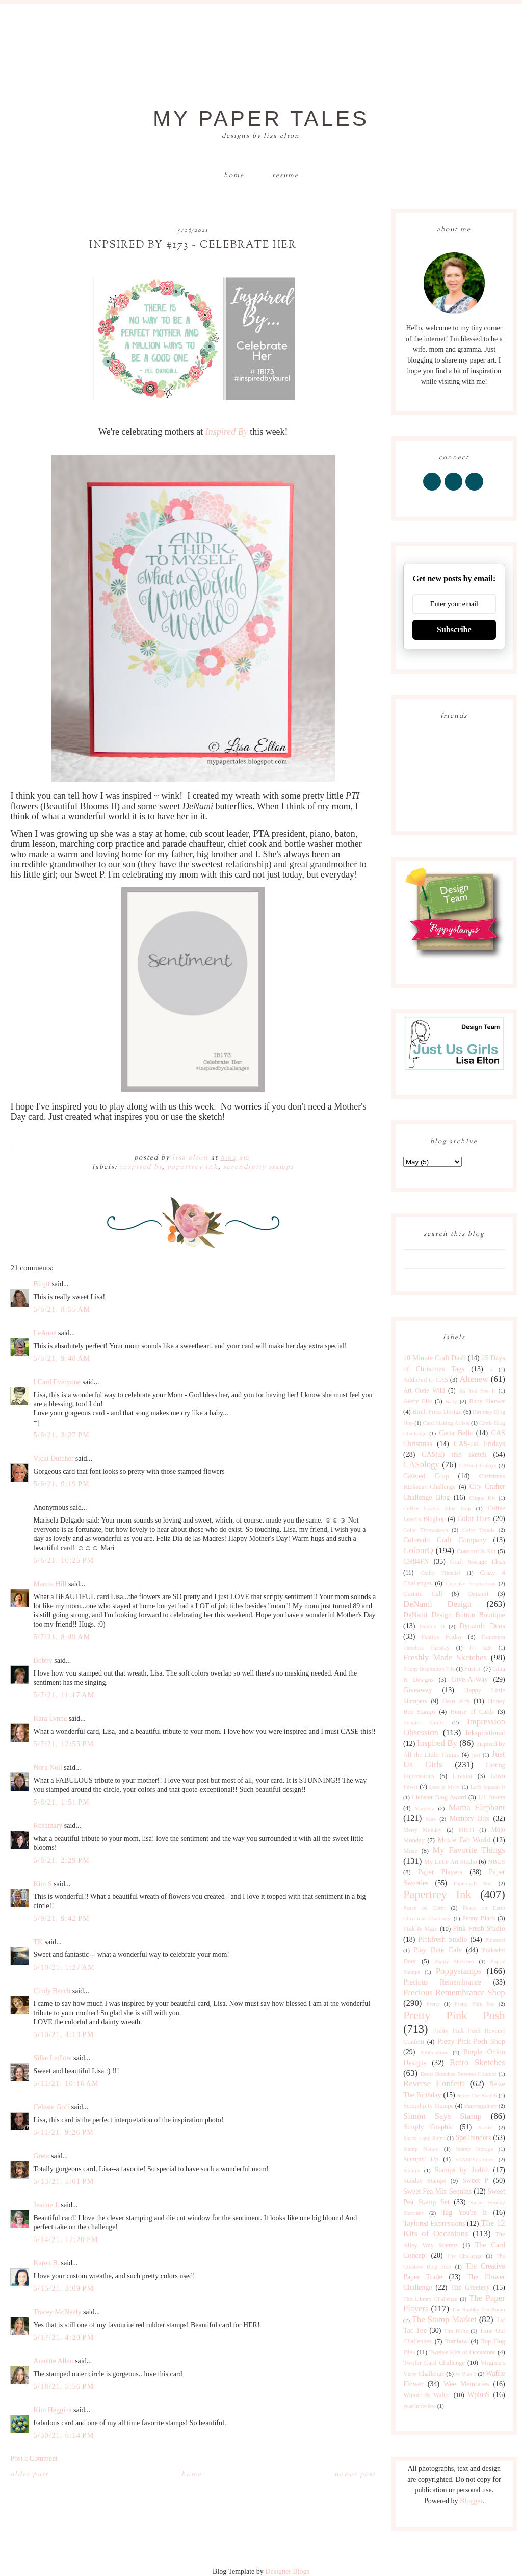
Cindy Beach (51, 1991)
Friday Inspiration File (429, 1669)
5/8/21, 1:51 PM (61, 1802)
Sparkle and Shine (424, 2138)
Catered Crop (426, 1476)
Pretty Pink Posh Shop (471, 2041)
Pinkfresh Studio (442, 1939)
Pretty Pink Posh (454, 2015)
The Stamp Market (444, 2319)
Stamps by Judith (462, 2170)
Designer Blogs (287, 2571)
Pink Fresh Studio (479, 1929)
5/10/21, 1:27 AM (64, 1967)
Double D (432, 1626)
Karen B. (46, 2263)
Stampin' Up (420, 2159)
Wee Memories (466, 2384)
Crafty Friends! (441, 1572)
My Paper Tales (261, 119)
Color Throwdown (425, 1530)
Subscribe (454, 629)
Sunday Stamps (424, 2180)
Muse (410, 1850)
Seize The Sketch (477, 2095)
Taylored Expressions (434, 2223)
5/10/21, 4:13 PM (63, 2035)
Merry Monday (422, 1829)
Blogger (471, 2501)
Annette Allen (53, 2361)
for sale (480, 1647)
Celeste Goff (51, 2107)
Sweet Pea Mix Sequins (437, 2191)
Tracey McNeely (57, 2312)
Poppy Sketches (454, 1961)
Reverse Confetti (433, 2084)
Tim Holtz (456, 2331)
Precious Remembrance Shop (454, 1992)
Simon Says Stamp (442, 2116)
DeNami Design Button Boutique (454, 1615)
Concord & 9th (476, 1551)
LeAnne (44, 1333)
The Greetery (470, 2287)
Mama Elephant (477, 1807)
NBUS (496, 1861)
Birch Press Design (437, 1411)
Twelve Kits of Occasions (462, 2352)
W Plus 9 (465, 2374)
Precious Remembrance (442, 1982)
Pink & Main (420, 1929)
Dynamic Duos (482, 1626)
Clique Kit (482, 1498)
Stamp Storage (474, 2149)
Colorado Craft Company (444, 1540)
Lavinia (462, 1776)
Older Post (29, 2474)
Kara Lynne (50, 1718)
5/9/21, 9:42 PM (61, 1918)
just (476, 1754)
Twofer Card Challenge (434, 2362)
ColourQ (418, 1550)
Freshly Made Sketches (445, 1657)
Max (431, 1819)
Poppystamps (459, 1971)
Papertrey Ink (192, 1167)
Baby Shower (487, 1401)
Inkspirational (485, 1733)
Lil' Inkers (491, 1797)
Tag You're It (464, 2213)
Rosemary (47, 1826)
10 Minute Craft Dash (434, 1358)
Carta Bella (456, 1433)
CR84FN (416, 1561)
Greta (41, 2156)
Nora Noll (47, 1767)
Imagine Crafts (423, 1722)
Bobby (42, 1660)
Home (234, 176)
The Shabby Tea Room (478, 2309)
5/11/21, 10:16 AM (66, 2084)
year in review (419, 2406)
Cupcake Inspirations (470, 1583)
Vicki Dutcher (53, 1458)
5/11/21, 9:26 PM (63, 2132)
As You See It (477, 1390)
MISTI (466, 1829)
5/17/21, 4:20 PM (63, 2337)
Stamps (411, 2170)
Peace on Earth (424, 1907)
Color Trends (478, 1530)
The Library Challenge (430, 2299)
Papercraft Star (473, 1883)
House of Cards (472, 1711)
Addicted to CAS (425, 1379)
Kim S (42, 1884)
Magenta (424, 1808)
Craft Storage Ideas (477, 1561)
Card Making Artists (446, 1423)
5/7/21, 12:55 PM (63, 1744)
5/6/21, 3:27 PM (61, 1435)
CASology (421, 1465)
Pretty (433, 2004)
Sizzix (485, 2127)
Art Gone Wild (424, 1390)
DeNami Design (437, 1604)
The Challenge (464, 2256)
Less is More (444, 1787)
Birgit (41, 1284)
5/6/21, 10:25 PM (63, 1560)
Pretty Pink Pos (474, 2004)
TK (38, 1942)
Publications (434, 2052)
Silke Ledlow (52, 2058)
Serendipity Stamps (258, 1167)
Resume (285, 176)
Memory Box (470, 1818)
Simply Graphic (428, 2127)
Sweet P (475, 2180)
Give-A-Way (469, 1679)
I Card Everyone (57, 1382)
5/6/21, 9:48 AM (61, 1358)
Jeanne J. (47, 2205)
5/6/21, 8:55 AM (61, 1309)
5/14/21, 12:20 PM (65, 2240)
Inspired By (141, 1167)
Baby (451, 1401)
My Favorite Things (468, 1850)
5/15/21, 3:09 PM (63, 2288)
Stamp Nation (420, 2149)
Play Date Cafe (438, 1950)
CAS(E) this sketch (454, 1454)
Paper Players (440, 1872)
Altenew (473, 1379)
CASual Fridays (478, 1465)
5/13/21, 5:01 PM (63, 2181)
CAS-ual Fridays (479, 1444)
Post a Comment (34, 2458)
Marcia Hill (49, 1584)
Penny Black (478, 1918)
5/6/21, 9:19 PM (61, 1484)
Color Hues (473, 1519)
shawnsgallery (480, 2106)
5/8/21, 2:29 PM (61, 1860)
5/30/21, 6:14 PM (63, 2435)
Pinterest (495, 1940)
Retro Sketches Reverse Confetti (458, 2074)
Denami (478, 1594)
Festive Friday (441, 1636)
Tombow (456, 2341)
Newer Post (355, 2474)
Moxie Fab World (463, 1840)
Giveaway (417, 1690)
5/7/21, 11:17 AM (63, 1695)
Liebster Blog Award (439, 1797)
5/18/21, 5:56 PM (63, 2386)
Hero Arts (456, 1701)
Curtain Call (422, 1594)
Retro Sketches (477, 2062)
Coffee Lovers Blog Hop (437, 1508)
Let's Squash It (488, 1787)
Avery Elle (417, 1401)
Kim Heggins (52, 2410)
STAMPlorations (474, 2159)
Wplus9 (478, 2395)
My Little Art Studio (450, 1861)
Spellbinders (473, 2138)
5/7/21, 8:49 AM (61, 1637)
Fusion (473, 1668)
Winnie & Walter (426, 2395)
